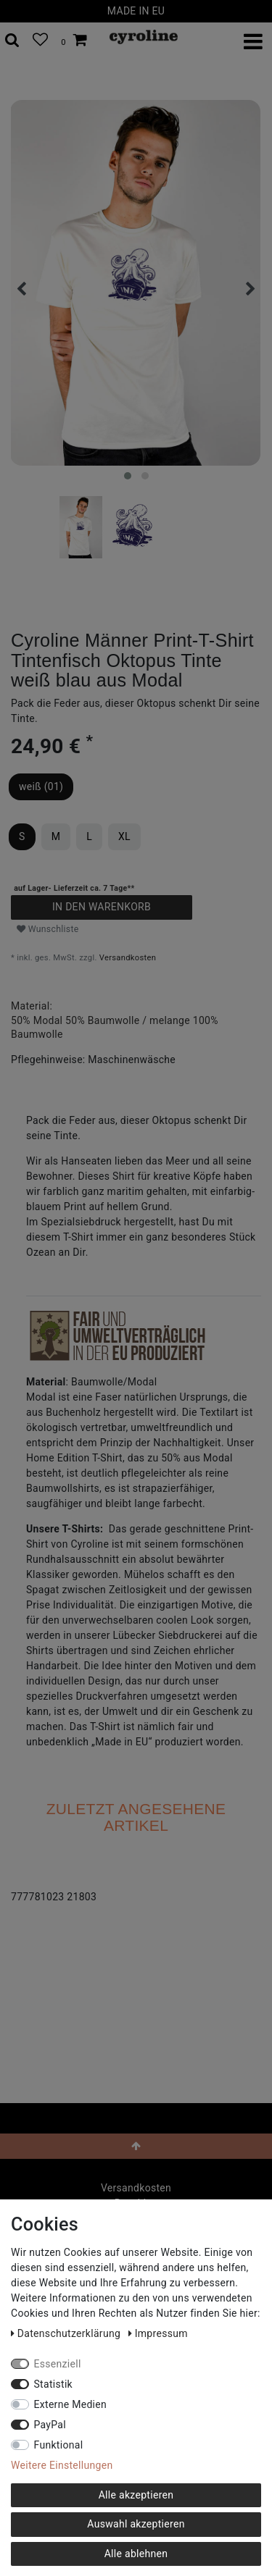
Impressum (158, 2333)
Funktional (58, 2445)
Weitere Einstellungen (61, 2465)
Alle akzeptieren (136, 2495)
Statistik (53, 2384)
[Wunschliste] (40, 40)
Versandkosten (127, 957)
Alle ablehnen (136, 2553)
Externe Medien (70, 2404)
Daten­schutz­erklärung (67, 2333)
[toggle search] (12, 40)
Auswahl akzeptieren (135, 2524)
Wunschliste (48, 929)
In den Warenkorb (101, 906)
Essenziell (57, 2364)
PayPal (50, 2424)
